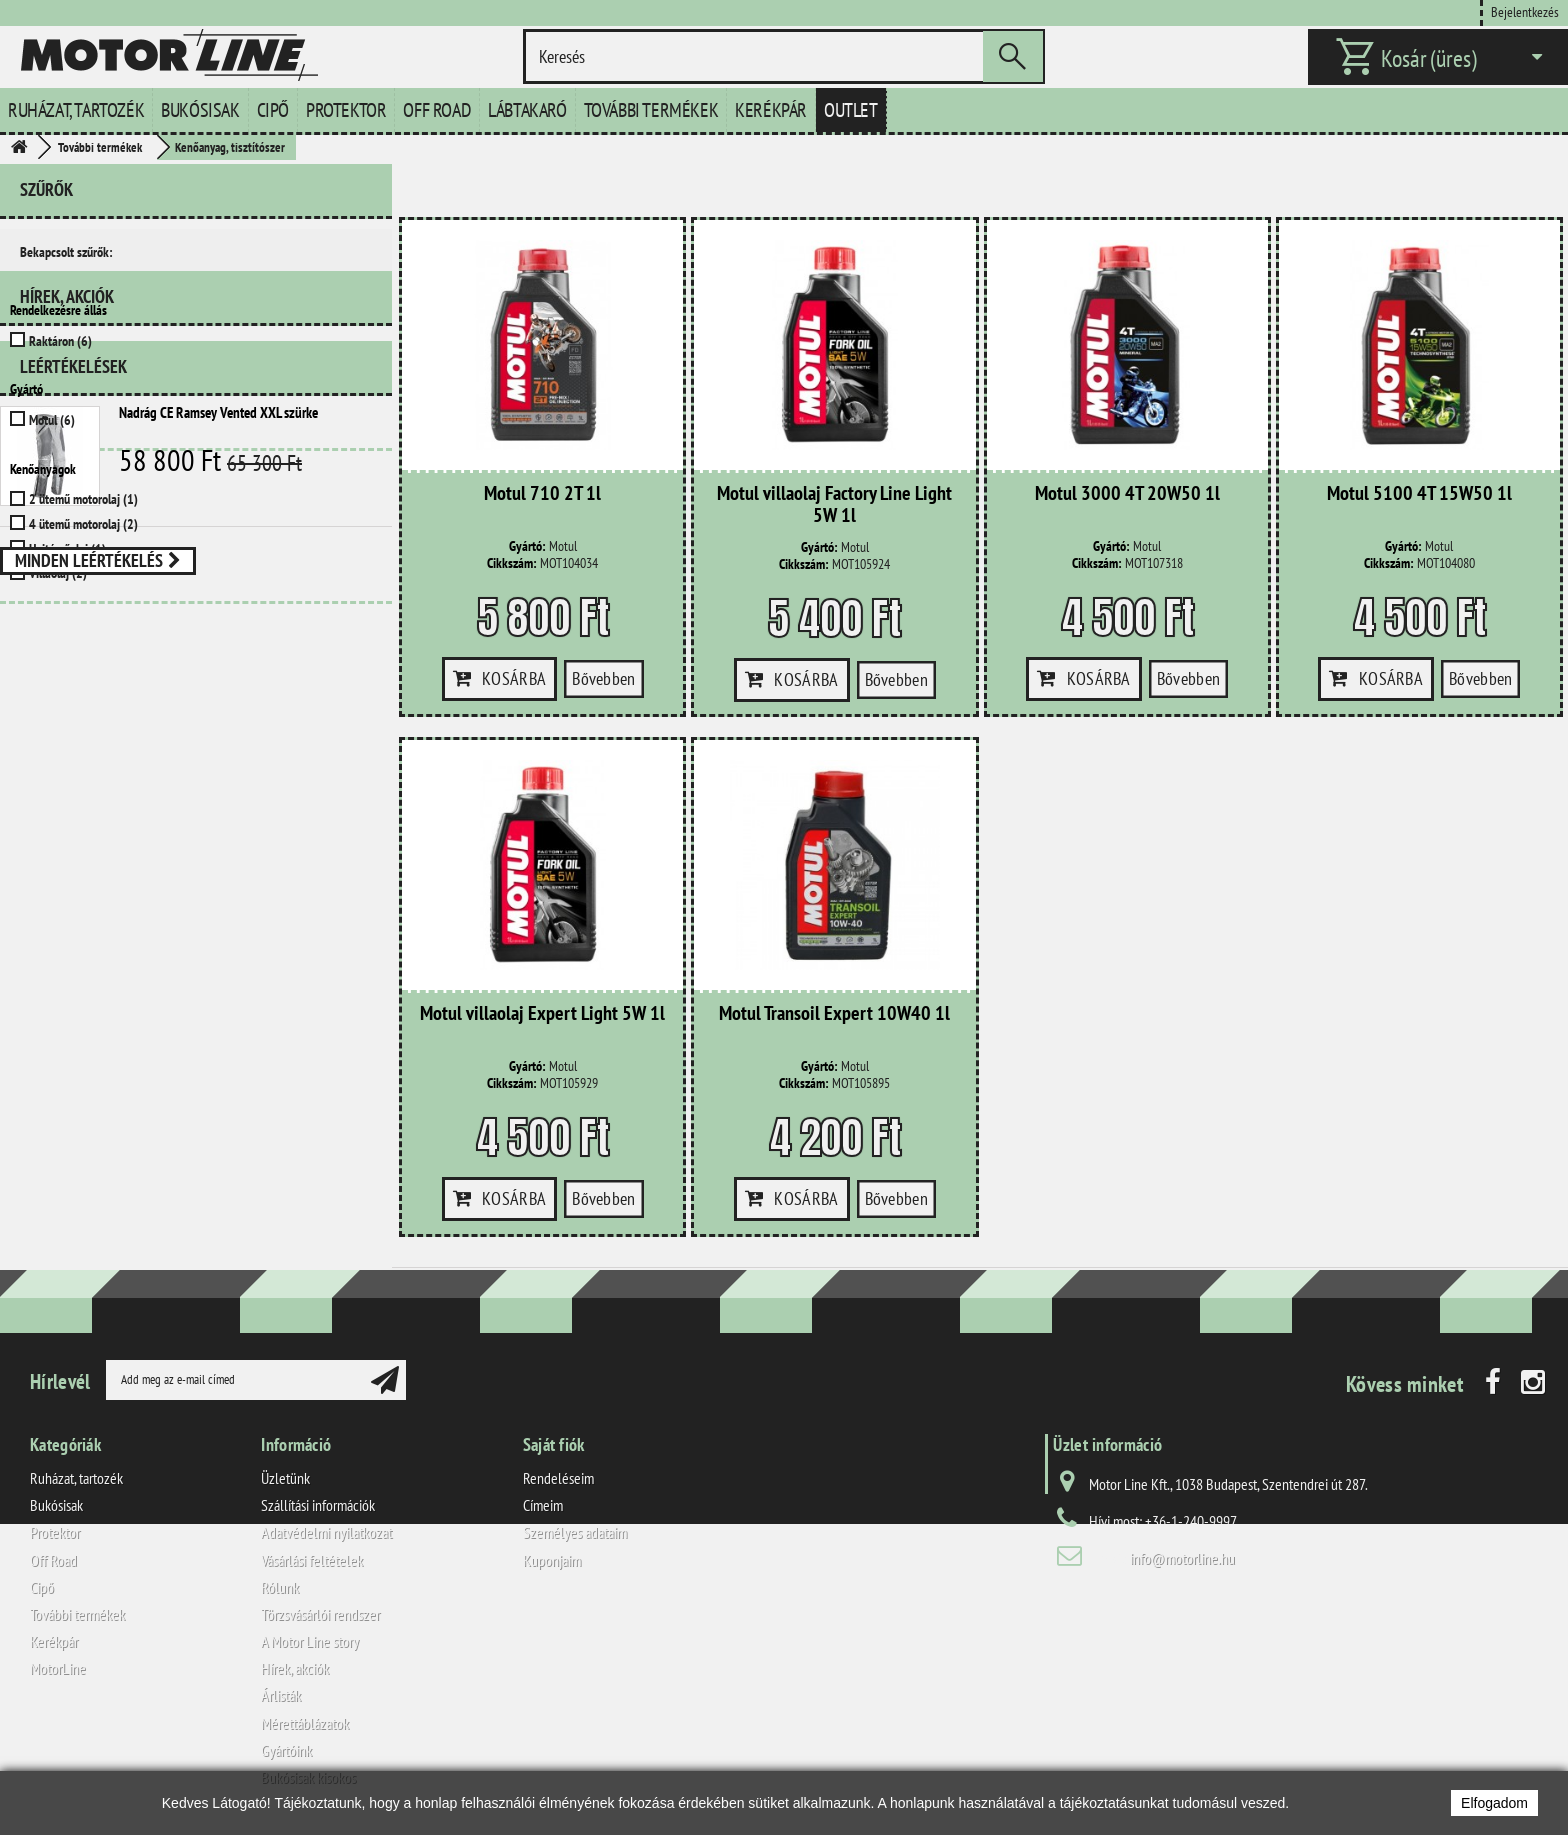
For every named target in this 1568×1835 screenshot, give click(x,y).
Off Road (437, 110)
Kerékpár (771, 110)
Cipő (273, 110)
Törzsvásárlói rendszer (320, 1614)
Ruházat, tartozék (76, 110)
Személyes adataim (575, 1532)
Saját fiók (554, 1444)
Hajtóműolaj (67, 549)
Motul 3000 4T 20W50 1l (1127, 494)
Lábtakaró (527, 110)
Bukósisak (200, 110)
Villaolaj (58, 573)
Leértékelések (73, 706)
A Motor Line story (310, 1641)
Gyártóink (286, 1750)
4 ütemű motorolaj (83, 524)
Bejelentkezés (1525, 11)
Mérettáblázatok (305, 1723)
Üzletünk (285, 1478)
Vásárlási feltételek (312, 1560)
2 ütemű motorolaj (83, 499)
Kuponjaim (552, 1560)
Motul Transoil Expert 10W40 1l (834, 1014)
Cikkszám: (512, 563)
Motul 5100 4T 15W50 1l (1419, 494)
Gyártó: (527, 546)
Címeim (543, 1505)
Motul (52, 420)
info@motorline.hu (1182, 1558)
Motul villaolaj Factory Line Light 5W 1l (834, 505)
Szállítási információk (318, 1505)
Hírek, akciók (67, 644)
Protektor (346, 110)
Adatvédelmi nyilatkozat (326, 1532)
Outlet (851, 110)
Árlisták (281, 1695)
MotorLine (58, 1668)
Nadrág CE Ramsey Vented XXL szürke (218, 752)
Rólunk (280, 1587)
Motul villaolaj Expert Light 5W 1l (542, 1014)
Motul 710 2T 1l (542, 494)
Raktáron (60, 341)
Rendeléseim (558, 1478)
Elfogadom (1494, 1803)
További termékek (651, 110)
